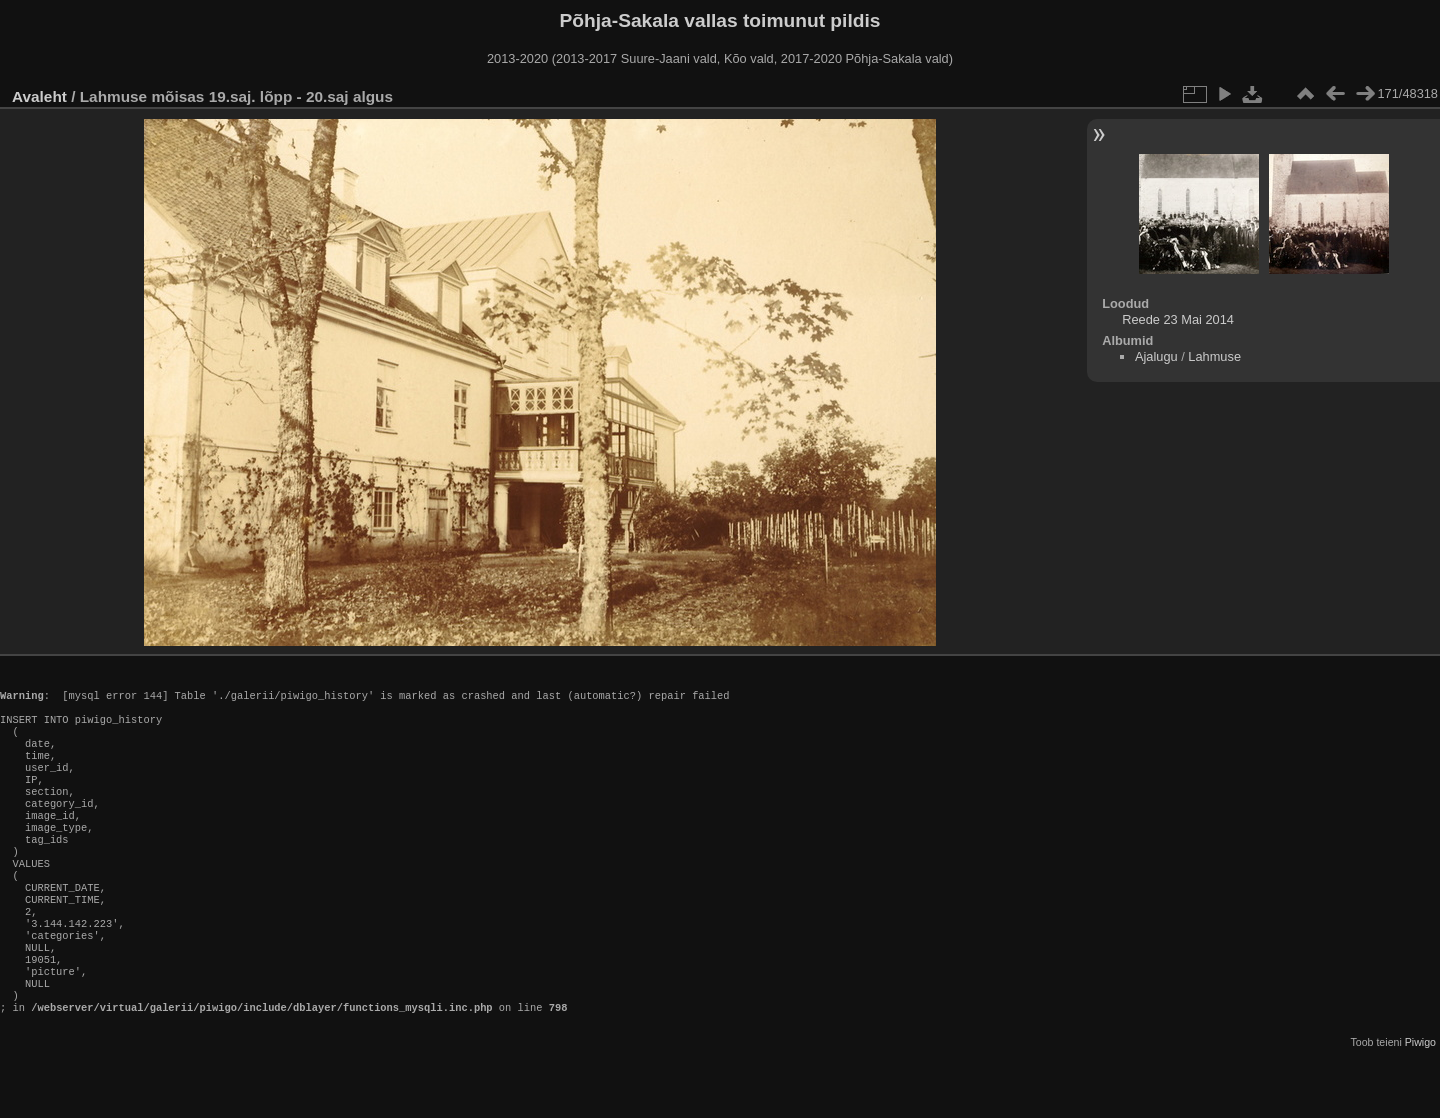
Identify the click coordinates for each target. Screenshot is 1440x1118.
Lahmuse (1214, 356)
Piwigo (1420, 1102)
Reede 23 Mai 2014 (1178, 319)
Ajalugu (1156, 356)
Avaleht (39, 96)
